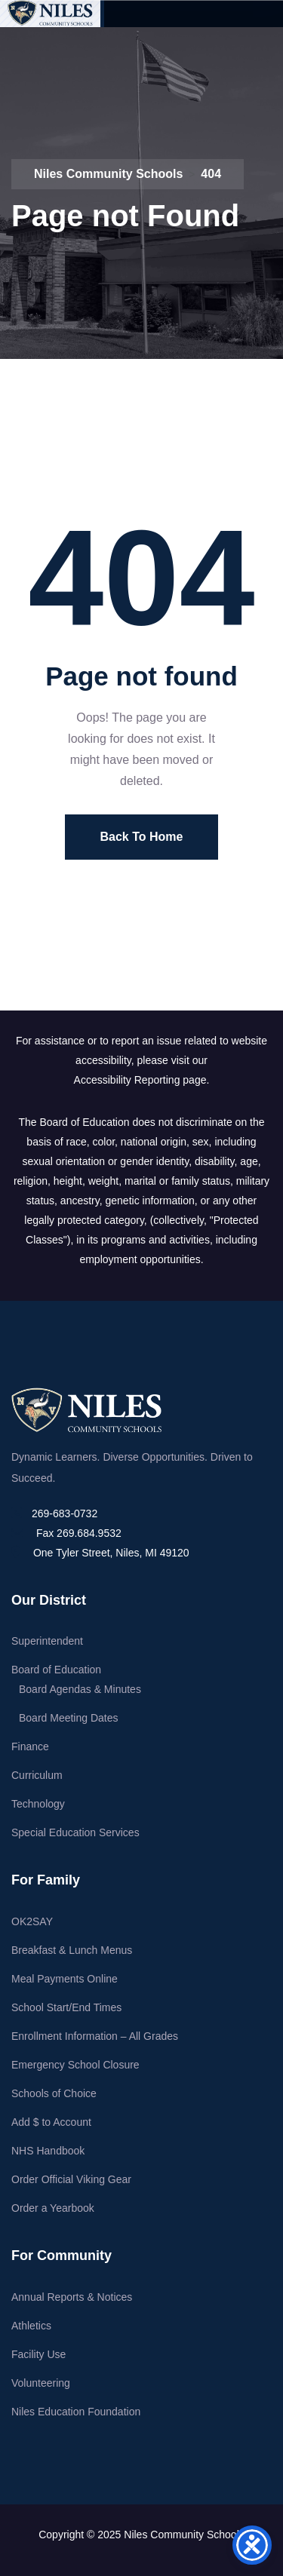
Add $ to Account (51, 2122)
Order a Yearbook (52, 2208)
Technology (38, 1804)
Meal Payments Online (64, 1979)
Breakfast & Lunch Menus (71, 1950)
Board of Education (56, 1670)
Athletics (31, 2326)
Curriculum (37, 1775)
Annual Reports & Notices (71, 2297)
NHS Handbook (48, 2151)
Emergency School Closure (75, 2065)
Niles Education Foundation (75, 2412)
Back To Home (141, 836)
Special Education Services (75, 1832)
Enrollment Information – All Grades (94, 2036)
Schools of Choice (54, 2093)
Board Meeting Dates (68, 1718)
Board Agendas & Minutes (80, 1689)
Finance (30, 1746)
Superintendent (47, 1641)
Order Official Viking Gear (71, 2179)
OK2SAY (32, 1921)
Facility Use (38, 2354)
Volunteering (40, 2383)
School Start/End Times (66, 2007)
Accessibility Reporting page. (142, 1080)
